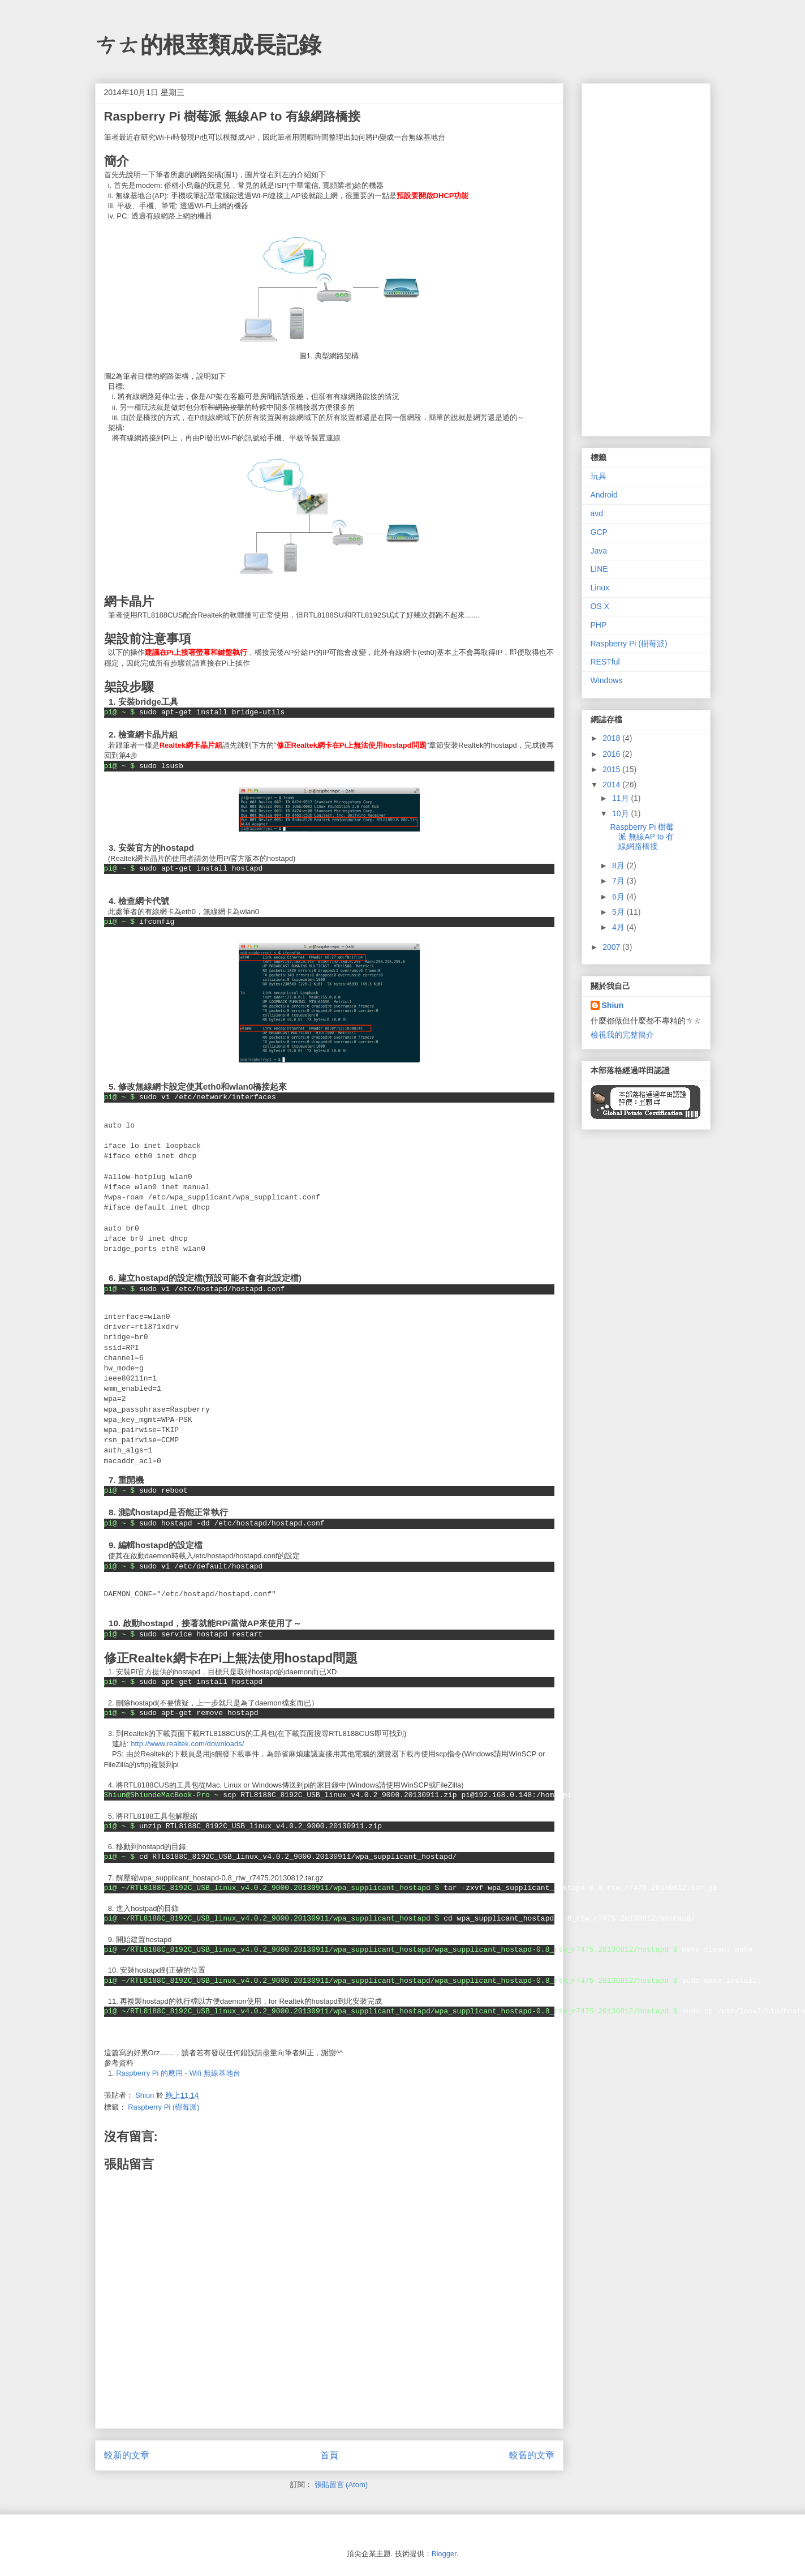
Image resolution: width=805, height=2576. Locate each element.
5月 (619, 911)
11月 (621, 798)
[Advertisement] (646, 257)
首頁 (329, 2455)
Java (599, 550)
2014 (612, 784)
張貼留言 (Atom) (341, 2484)
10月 (621, 813)
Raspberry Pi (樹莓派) (163, 2107)
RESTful (605, 661)
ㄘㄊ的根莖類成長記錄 (208, 44)
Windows (607, 680)
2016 (612, 753)
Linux (600, 587)
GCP (599, 532)
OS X (600, 606)
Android (604, 494)
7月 (619, 880)
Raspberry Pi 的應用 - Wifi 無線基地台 (178, 2073)
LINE (599, 568)
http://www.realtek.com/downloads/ (187, 1743)
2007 (612, 946)
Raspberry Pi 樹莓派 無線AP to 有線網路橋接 (642, 836)
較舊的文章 (531, 2455)
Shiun (613, 1005)
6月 (619, 896)
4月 (619, 927)
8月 (619, 865)
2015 (612, 769)
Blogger (444, 2553)
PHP (599, 624)
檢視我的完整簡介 (622, 1034)
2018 (612, 738)
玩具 (598, 476)
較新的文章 (126, 2455)
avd (597, 513)
